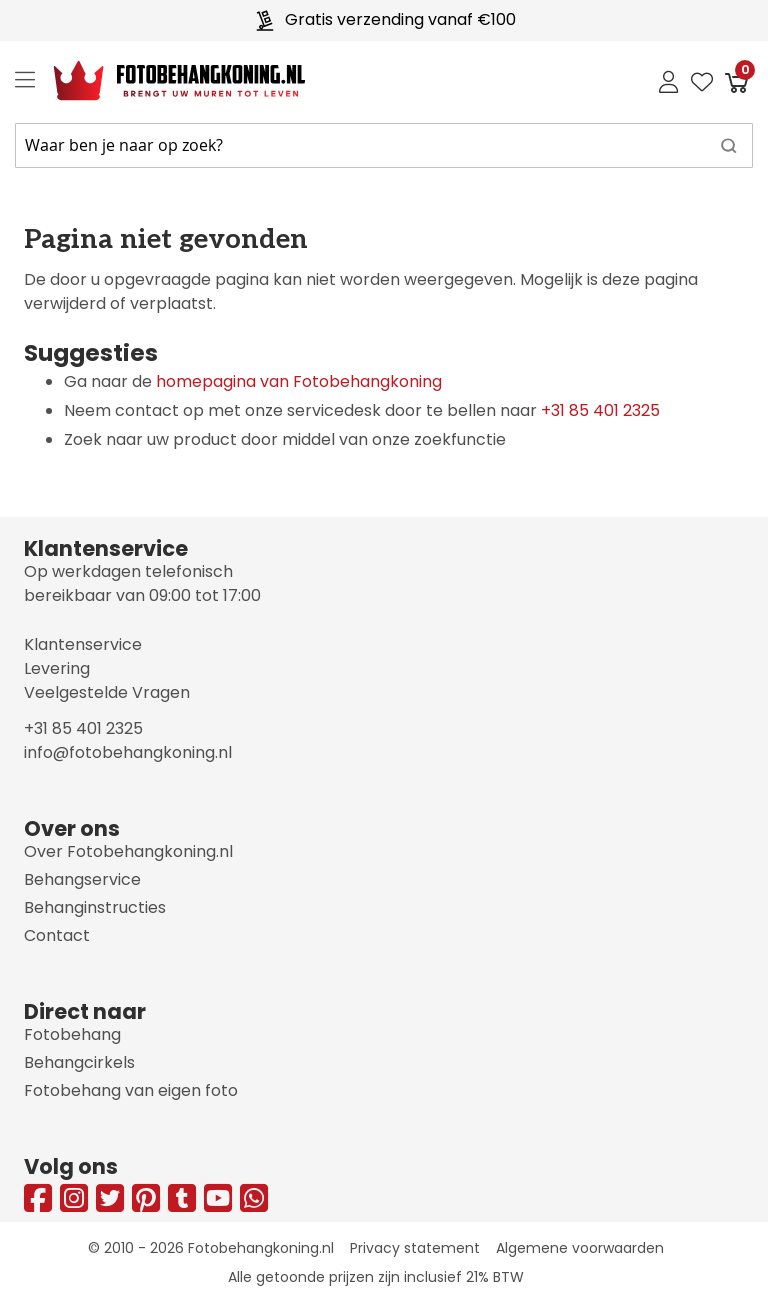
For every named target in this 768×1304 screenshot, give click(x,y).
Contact (57, 935)
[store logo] (163, 81)
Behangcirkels (79, 1062)
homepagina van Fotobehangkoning (299, 381)
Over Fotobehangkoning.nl (128, 851)
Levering (57, 668)
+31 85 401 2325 (600, 410)
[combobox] (384, 145)
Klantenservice (83, 644)
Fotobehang (72, 1034)
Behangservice (82, 879)
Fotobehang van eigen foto (131, 1090)
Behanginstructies (95, 907)
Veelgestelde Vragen (107, 692)
